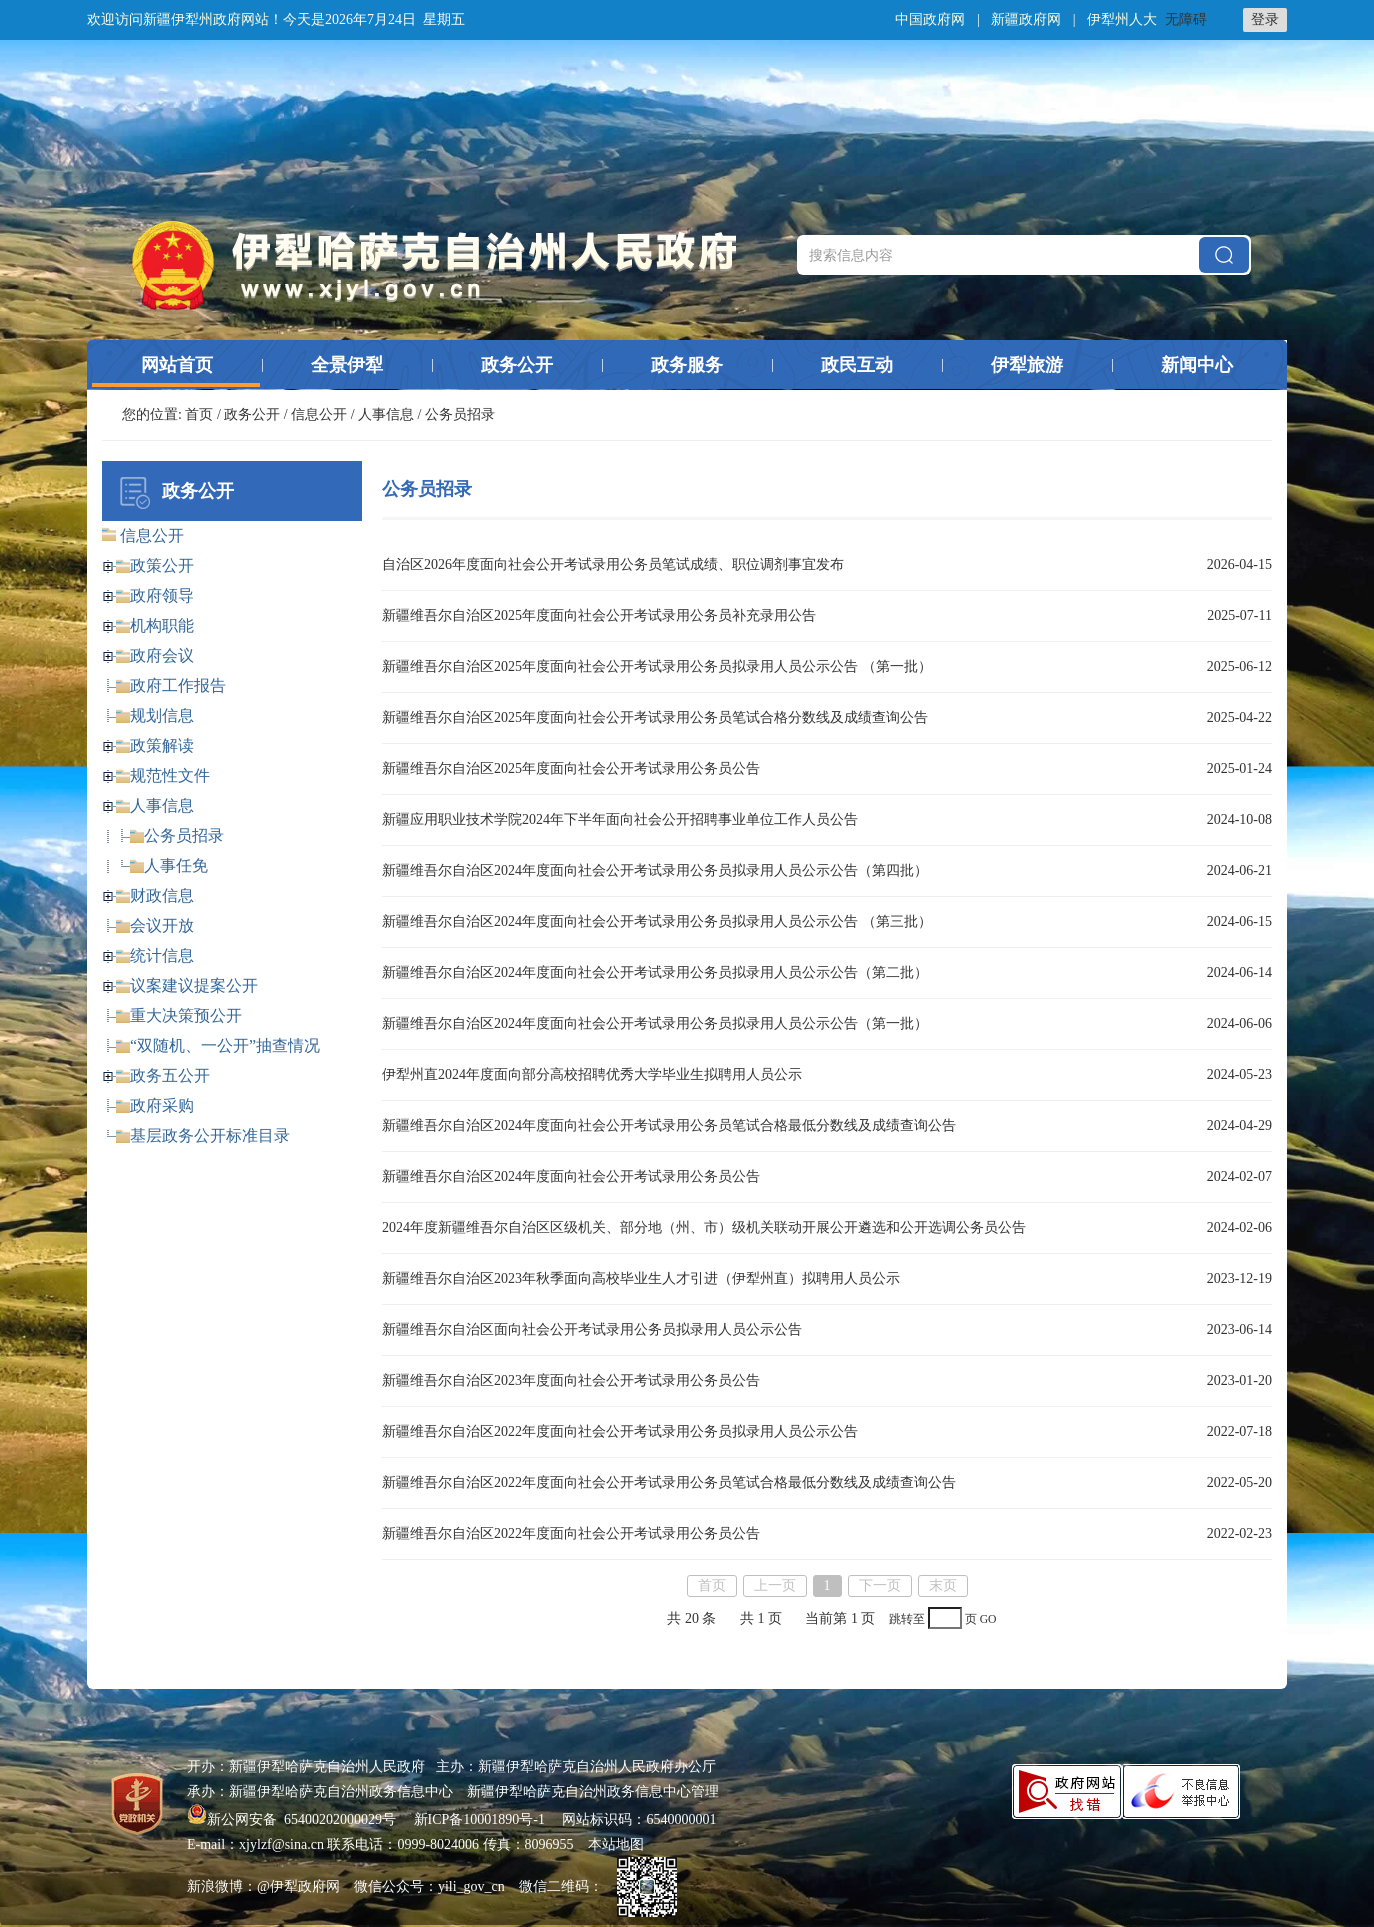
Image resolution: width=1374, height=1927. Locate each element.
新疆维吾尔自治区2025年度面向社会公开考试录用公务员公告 (571, 768)
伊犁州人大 (1122, 19)
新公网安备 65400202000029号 (293, 1819)
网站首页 (177, 365)
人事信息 (386, 414)
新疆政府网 (1026, 19)
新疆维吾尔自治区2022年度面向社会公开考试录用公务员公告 (571, 1533)
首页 (199, 414)
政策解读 (162, 745)
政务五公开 (170, 1075)
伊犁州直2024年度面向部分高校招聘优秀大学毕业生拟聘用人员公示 (592, 1074)
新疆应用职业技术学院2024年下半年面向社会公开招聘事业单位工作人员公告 (620, 819)
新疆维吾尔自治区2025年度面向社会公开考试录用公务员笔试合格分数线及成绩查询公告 (655, 717)
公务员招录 (184, 835)
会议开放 (162, 925)
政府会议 (162, 655)
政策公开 (162, 565)
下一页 (880, 1585)
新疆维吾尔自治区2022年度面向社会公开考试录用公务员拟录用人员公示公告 (620, 1431)
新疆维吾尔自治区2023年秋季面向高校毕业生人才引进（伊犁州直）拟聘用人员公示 (641, 1278)
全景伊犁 (347, 365)
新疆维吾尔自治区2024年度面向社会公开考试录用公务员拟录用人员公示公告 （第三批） (657, 921)
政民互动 (857, 365)
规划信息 (162, 715)
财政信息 (162, 895)
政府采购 (162, 1105)
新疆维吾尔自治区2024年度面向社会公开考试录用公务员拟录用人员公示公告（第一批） (655, 1023)
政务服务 (687, 365)
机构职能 (162, 625)
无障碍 (1186, 19)
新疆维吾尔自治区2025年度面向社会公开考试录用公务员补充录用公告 (599, 615)
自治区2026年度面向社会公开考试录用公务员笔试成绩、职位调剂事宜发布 (613, 564)
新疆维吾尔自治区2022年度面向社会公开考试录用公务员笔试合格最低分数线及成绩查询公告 (669, 1482)
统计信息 (162, 955)
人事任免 (176, 865)
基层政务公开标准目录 (210, 1135)
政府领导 (162, 595)
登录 (1265, 19)
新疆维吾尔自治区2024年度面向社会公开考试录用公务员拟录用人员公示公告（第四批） (655, 870)
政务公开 (517, 365)
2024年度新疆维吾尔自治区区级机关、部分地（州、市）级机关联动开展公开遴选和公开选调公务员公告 (704, 1227)
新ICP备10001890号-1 (479, 1819)
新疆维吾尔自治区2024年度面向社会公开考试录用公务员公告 (571, 1176)
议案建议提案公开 (194, 985)
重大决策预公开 (186, 1015)
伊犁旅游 (1027, 365)
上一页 (775, 1585)
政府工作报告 (178, 685)
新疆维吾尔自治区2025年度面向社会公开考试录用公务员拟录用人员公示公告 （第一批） (657, 666)
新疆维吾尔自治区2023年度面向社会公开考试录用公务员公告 (571, 1380)
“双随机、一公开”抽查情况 (225, 1045)
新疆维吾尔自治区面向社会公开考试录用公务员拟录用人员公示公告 (592, 1329)
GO (988, 1619)
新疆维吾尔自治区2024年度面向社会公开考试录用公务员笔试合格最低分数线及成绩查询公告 (669, 1125)
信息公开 (319, 414)
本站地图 (616, 1844)
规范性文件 (170, 775)
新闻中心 (1197, 365)
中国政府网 (930, 19)
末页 (943, 1585)
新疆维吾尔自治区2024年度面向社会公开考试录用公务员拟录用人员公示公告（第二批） (655, 972)
